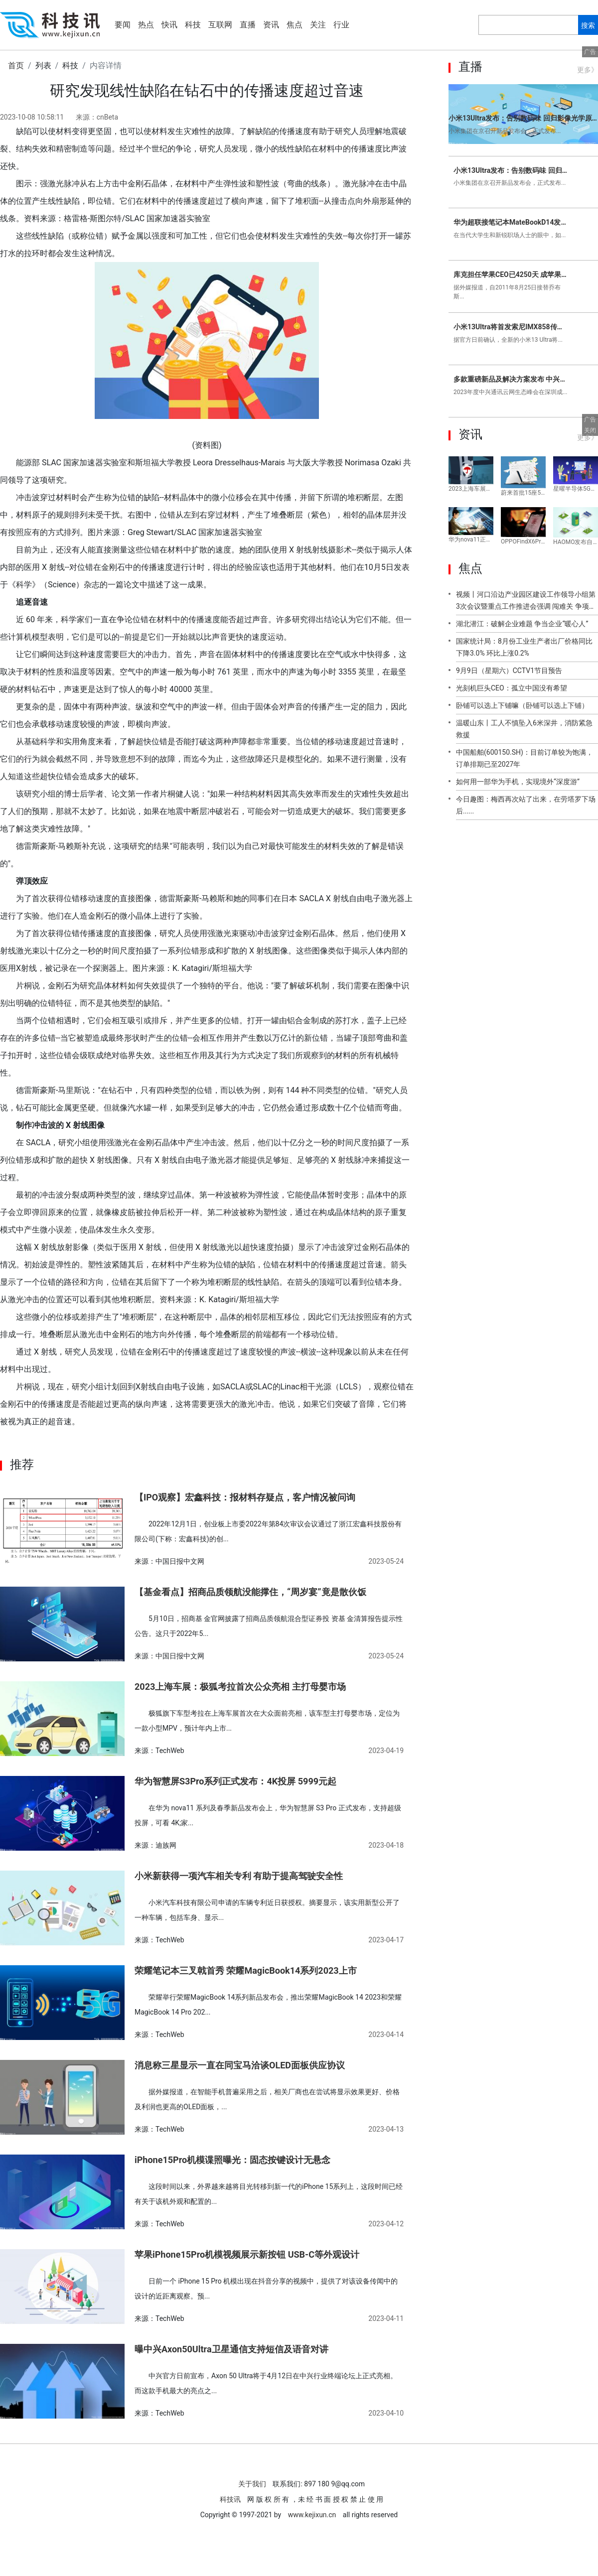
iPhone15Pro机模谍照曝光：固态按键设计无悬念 (232, 2160)
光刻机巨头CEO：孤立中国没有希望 (511, 688)
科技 (193, 24)
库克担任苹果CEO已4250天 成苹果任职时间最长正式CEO (510, 274)
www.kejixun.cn (312, 2515)
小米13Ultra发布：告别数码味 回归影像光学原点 (523, 118)
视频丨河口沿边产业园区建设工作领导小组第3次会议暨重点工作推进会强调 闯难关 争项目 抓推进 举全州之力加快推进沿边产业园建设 (526, 602)
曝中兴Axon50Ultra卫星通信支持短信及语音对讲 (231, 2349)
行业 (341, 24)
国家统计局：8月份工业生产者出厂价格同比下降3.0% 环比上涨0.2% (524, 647)
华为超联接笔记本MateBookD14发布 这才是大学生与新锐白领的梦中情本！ (510, 222)
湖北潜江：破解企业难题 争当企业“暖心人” (522, 624)
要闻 (123, 24)
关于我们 (252, 2484)
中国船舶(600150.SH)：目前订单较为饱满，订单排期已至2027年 (524, 758)
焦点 (294, 24)
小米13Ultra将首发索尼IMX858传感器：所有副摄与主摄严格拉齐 (510, 327)
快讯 (169, 24)
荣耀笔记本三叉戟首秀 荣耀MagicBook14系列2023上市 (246, 1970)
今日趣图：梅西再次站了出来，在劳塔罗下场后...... (526, 805)
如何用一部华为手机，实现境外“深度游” (518, 782)
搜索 (588, 25)
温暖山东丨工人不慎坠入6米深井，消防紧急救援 (524, 729)
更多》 (587, 70)
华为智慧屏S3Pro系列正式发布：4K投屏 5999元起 (235, 1781)
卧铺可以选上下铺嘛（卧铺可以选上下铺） (522, 705)
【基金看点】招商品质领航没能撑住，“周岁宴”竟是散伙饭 (250, 1592)
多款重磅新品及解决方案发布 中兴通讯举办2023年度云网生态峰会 (510, 379)
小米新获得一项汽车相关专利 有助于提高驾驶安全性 (239, 1876)
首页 (16, 65)
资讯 (271, 24)
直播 (248, 24)
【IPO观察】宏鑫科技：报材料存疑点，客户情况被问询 (245, 1497)
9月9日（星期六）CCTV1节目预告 (509, 671)
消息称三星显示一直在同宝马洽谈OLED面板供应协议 (240, 2065)
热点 (146, 24)
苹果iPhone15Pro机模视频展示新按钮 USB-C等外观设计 (247, 2254)
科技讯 (231, 2499)
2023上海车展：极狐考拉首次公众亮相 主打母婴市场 (240, 1686)
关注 (318, 24)
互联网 (220, 24)
